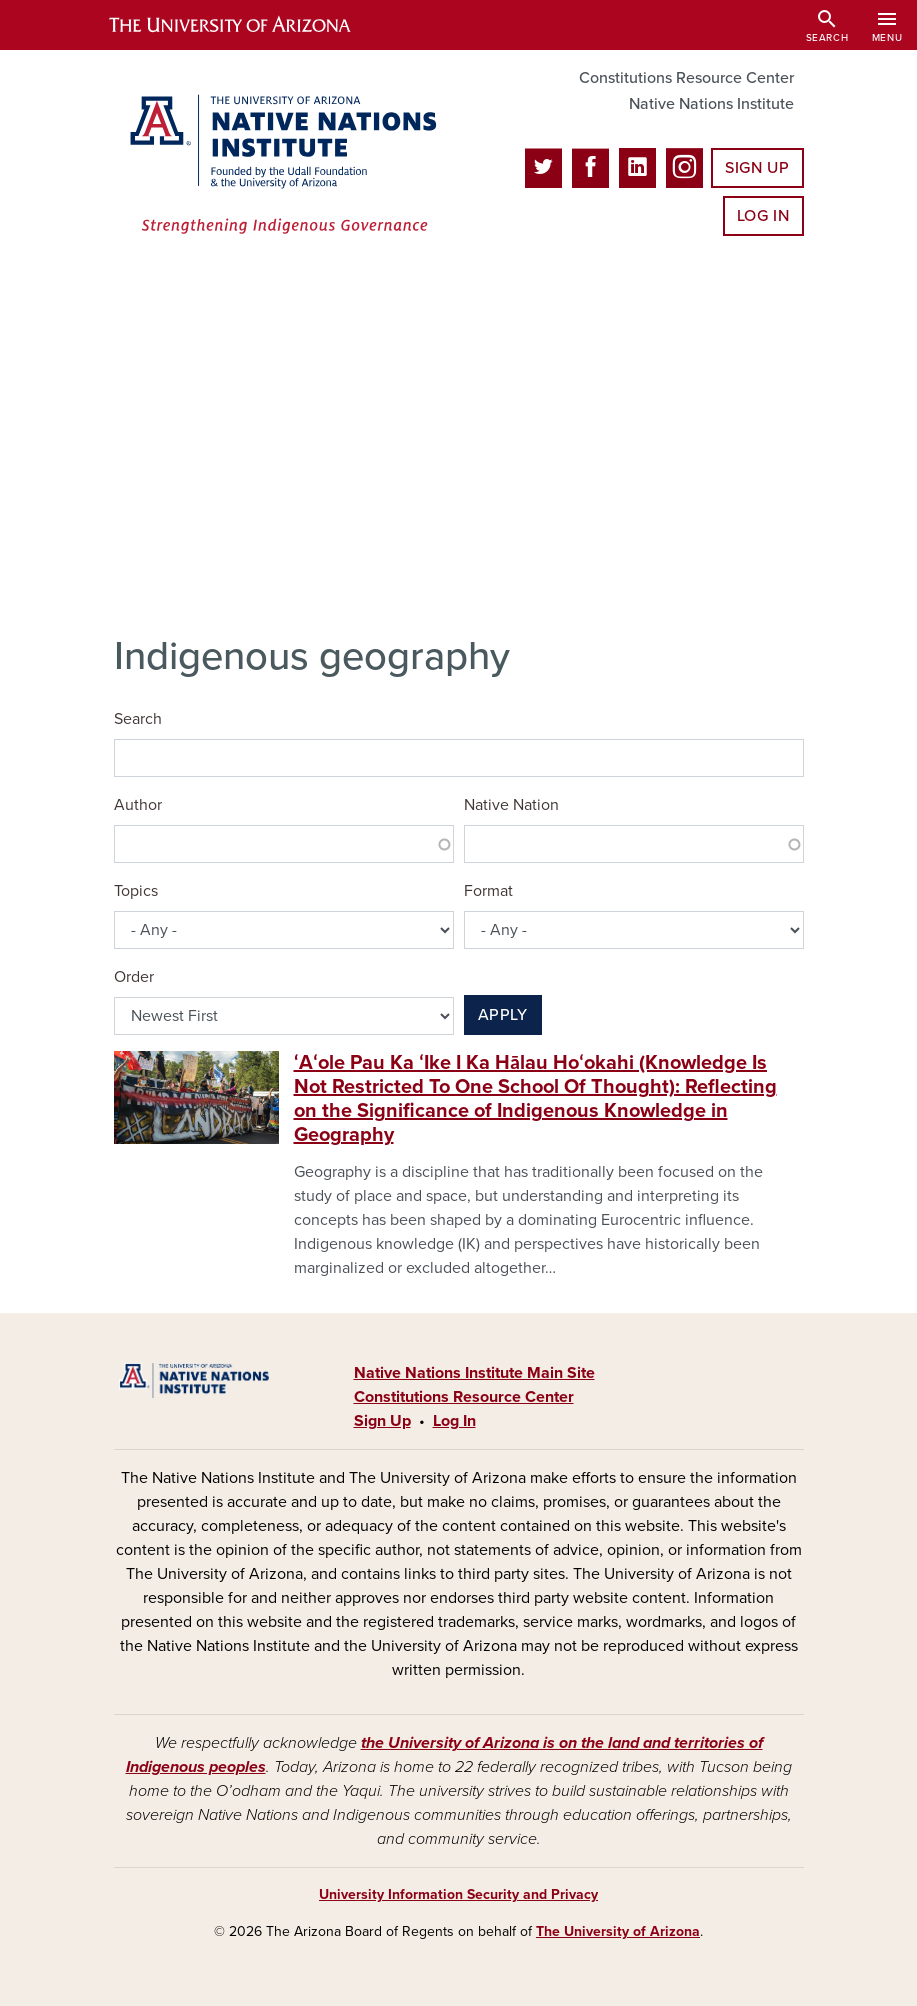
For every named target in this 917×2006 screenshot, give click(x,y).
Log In (763, 216)
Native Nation (511, 805)
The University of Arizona (618, 1931)
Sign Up (757, 168)
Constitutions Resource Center (686, 78)
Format (488, 891)
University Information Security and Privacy (458, 1894)
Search (138, 719)
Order (134, 977)
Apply (503, 1015)
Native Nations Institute (711, 104)
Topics (136, 891)
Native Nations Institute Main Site (474, 1373)
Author (138, 805)
